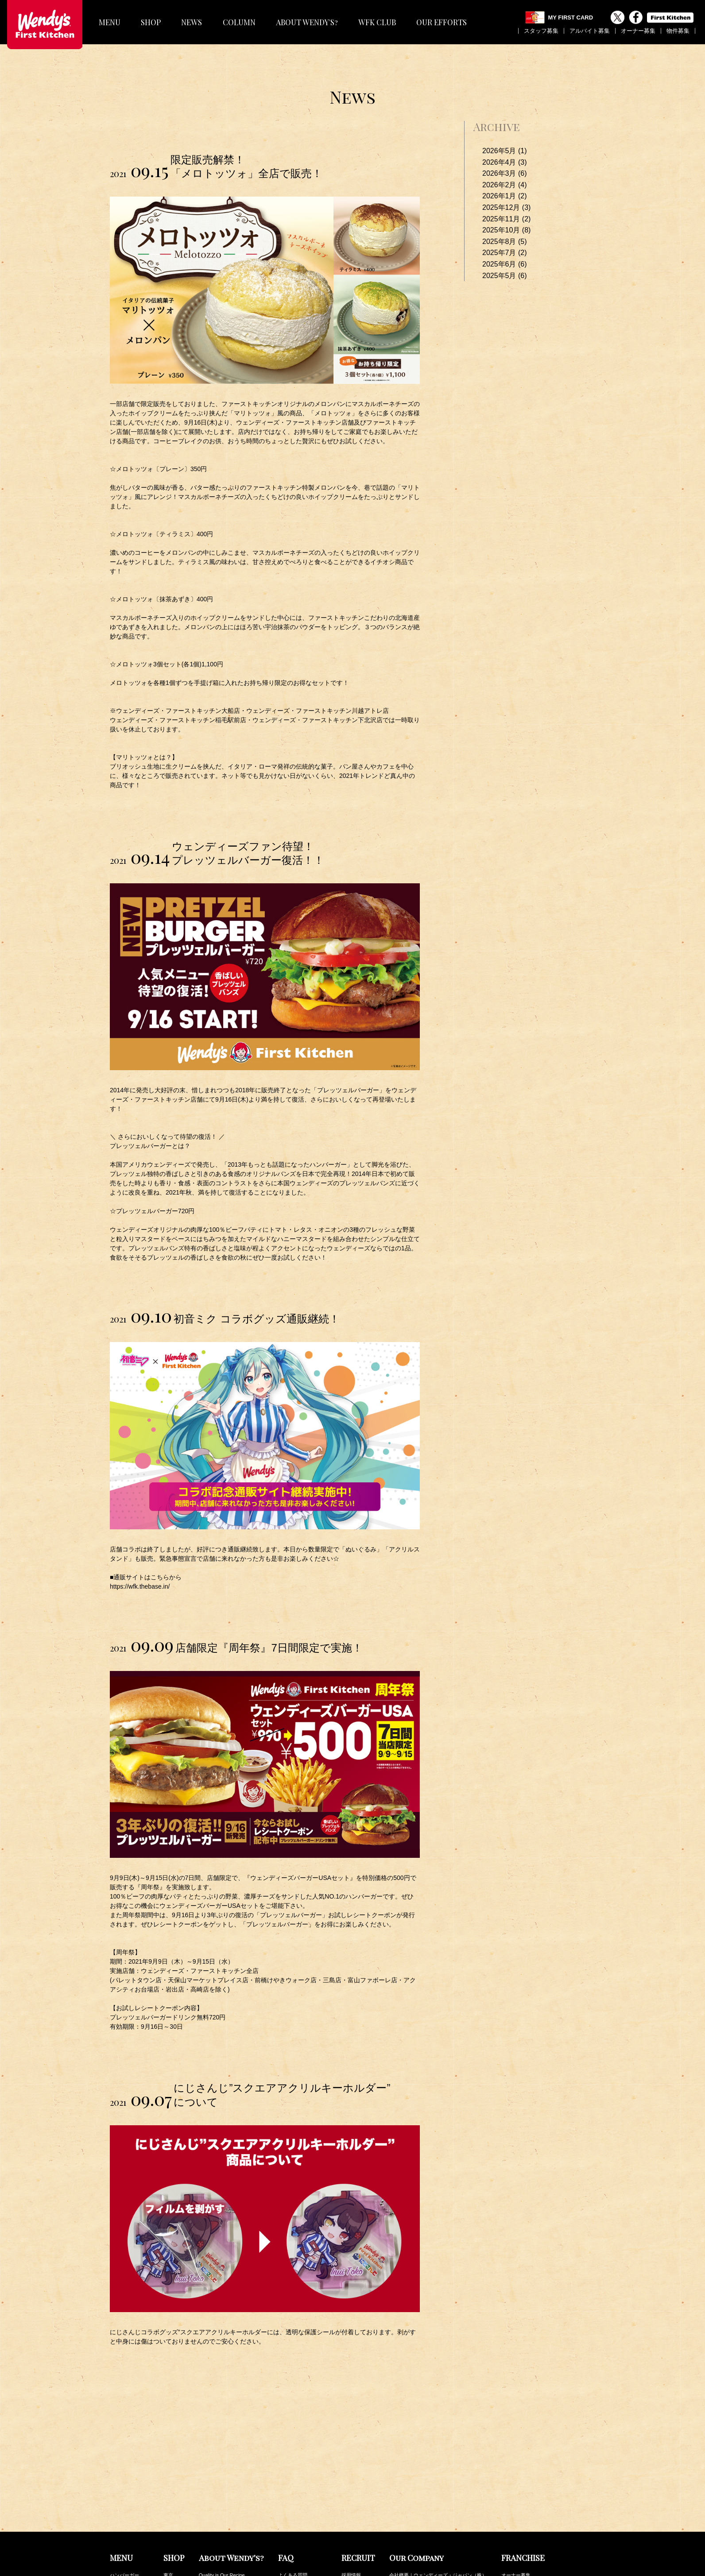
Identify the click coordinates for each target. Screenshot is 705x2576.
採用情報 (351, 2477)
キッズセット (124, 2546)
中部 (168, 2536)
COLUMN (239, 22)
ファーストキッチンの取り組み (423, 2516)
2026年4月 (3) (504, 162)
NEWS (191, 22)
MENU (109, 22)
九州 (168, 2546)
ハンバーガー (124, 2477)
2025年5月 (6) (504, 275)
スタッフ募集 (541, 31)
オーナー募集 (638, 31)
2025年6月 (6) (504, 264)
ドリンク (119, 2516)
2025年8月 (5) (504, 241)
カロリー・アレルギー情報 (530, 2542)
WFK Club (512, 2531)
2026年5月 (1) (504, 151)
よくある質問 (292, 2477)
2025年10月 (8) (506, 230)
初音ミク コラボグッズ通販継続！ (257, 1319)
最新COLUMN (516, 2522)
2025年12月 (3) (506, 207)
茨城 (168, 2516)
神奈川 (170, 2487)
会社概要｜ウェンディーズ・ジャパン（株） (438, 2477)
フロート (119, 2526)
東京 (168, 2477)
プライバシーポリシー (413, 2507)
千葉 (168, 2507)
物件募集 (678, 31)
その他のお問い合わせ (302, 2497)
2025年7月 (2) (504, 252)
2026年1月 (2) (504, 196)
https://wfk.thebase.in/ (140, 1586)
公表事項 (399, 2497)
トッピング (122, 2555)
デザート (119, 2536)
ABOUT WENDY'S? (307, 22)
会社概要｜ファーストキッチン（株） (430, 2487)
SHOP (151, 22)
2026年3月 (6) (504, 173)
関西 (168, 2526)
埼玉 (168, 2497)
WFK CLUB (377, 22)
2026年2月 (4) (504, 185)
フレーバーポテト (129, 2497)
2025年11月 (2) (506, 219)
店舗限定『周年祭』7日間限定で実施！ (268, 1648)
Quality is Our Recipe (222, 2477)
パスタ (117, 2487)
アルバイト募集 (589, 31)
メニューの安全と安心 (302, 2487)
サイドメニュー (127, 2507)
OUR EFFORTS (441, 22)
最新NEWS (513, 2512)
